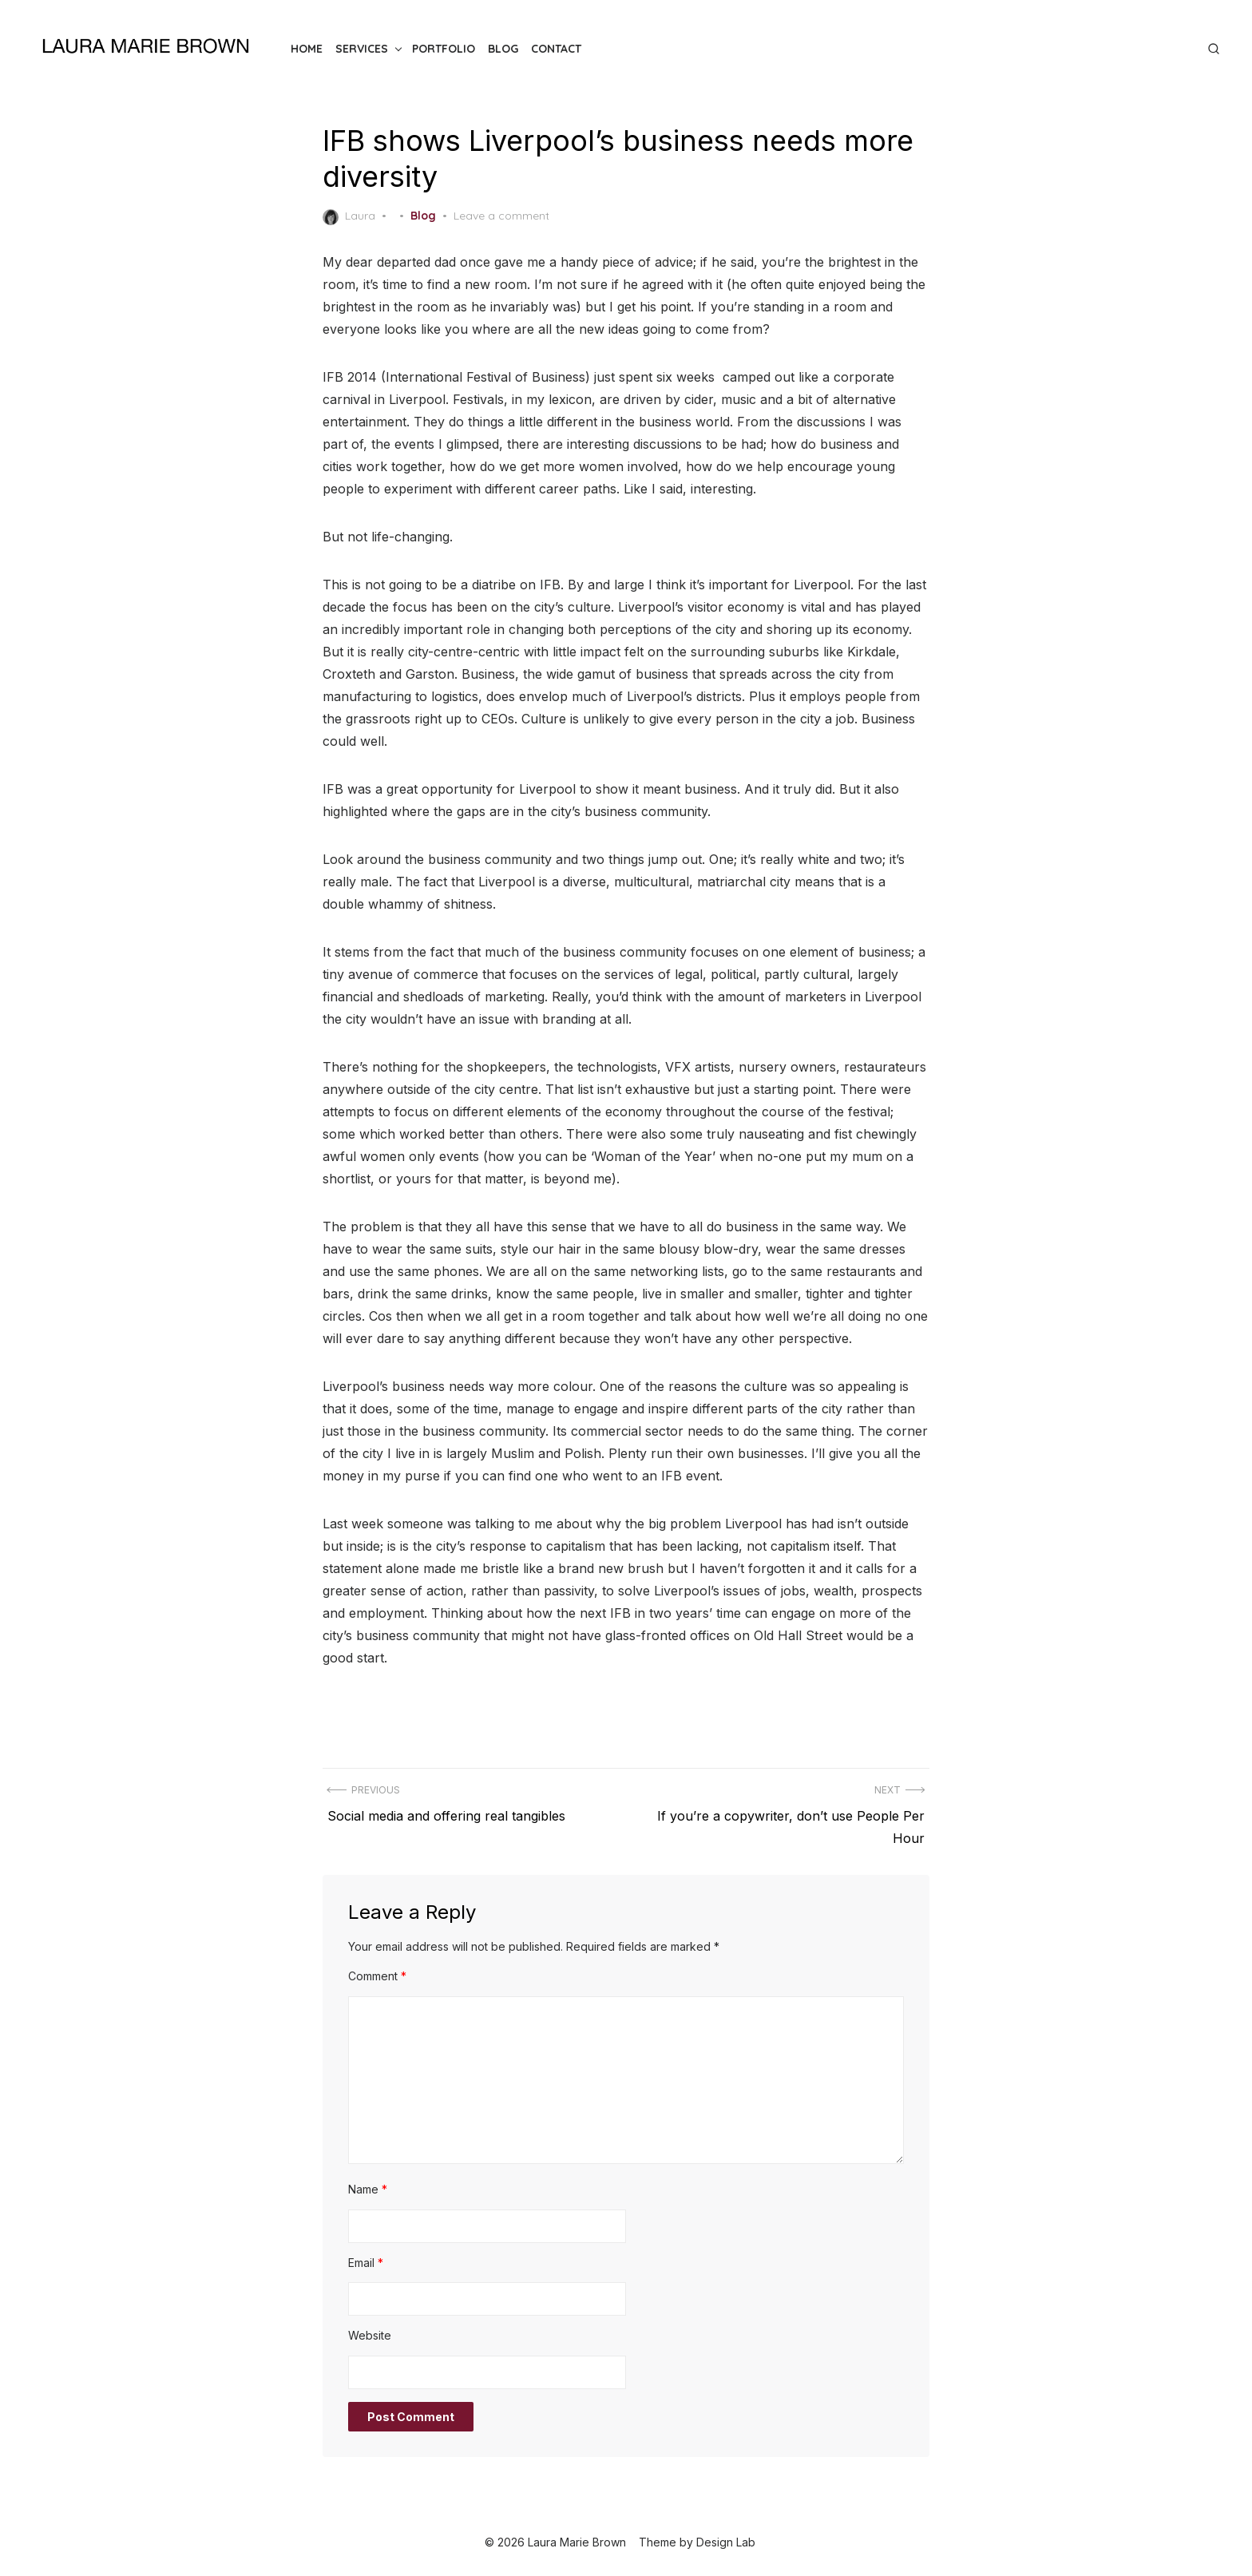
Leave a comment (501, 215)
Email (365, 2262)
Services (361, 49)
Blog (503, 49)
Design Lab (725, 2542)
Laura (349, 216)
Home (307, 49)
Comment (377, 1976)
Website (369, 2335)
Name (367, 2189)
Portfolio (443, 49)
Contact (556, 49)
